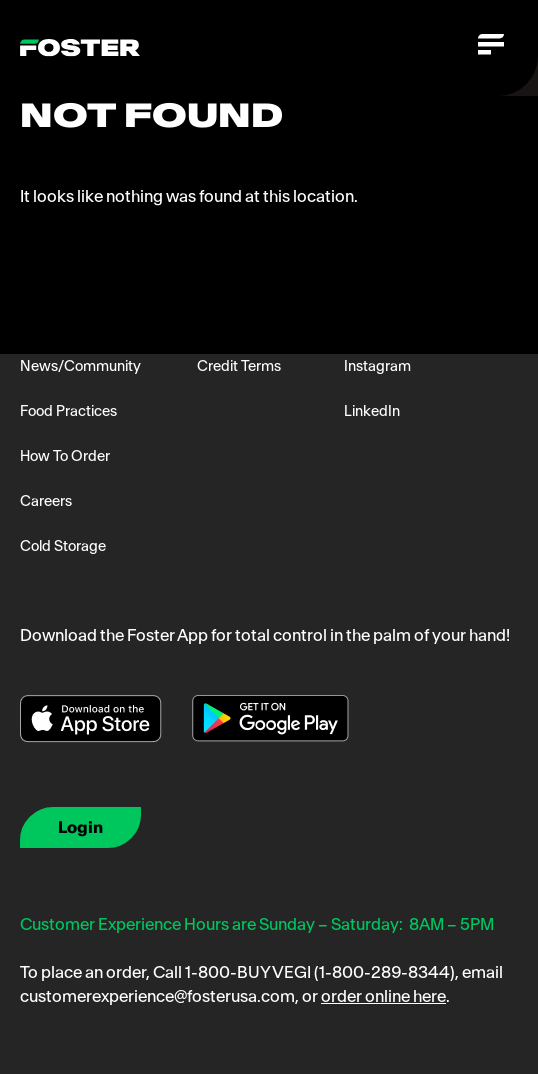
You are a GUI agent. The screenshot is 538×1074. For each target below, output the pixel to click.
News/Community (80, 366)
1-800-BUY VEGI (248, 972)
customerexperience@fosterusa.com (157, 996)
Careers (46, 501)
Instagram (377, 366)
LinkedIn (372, 411)
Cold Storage (63, 546)
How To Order (65, 456)
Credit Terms (239, 366)
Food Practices (68, 411)
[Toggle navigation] (490, 48)
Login (80, 827)
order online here (383, 996)
